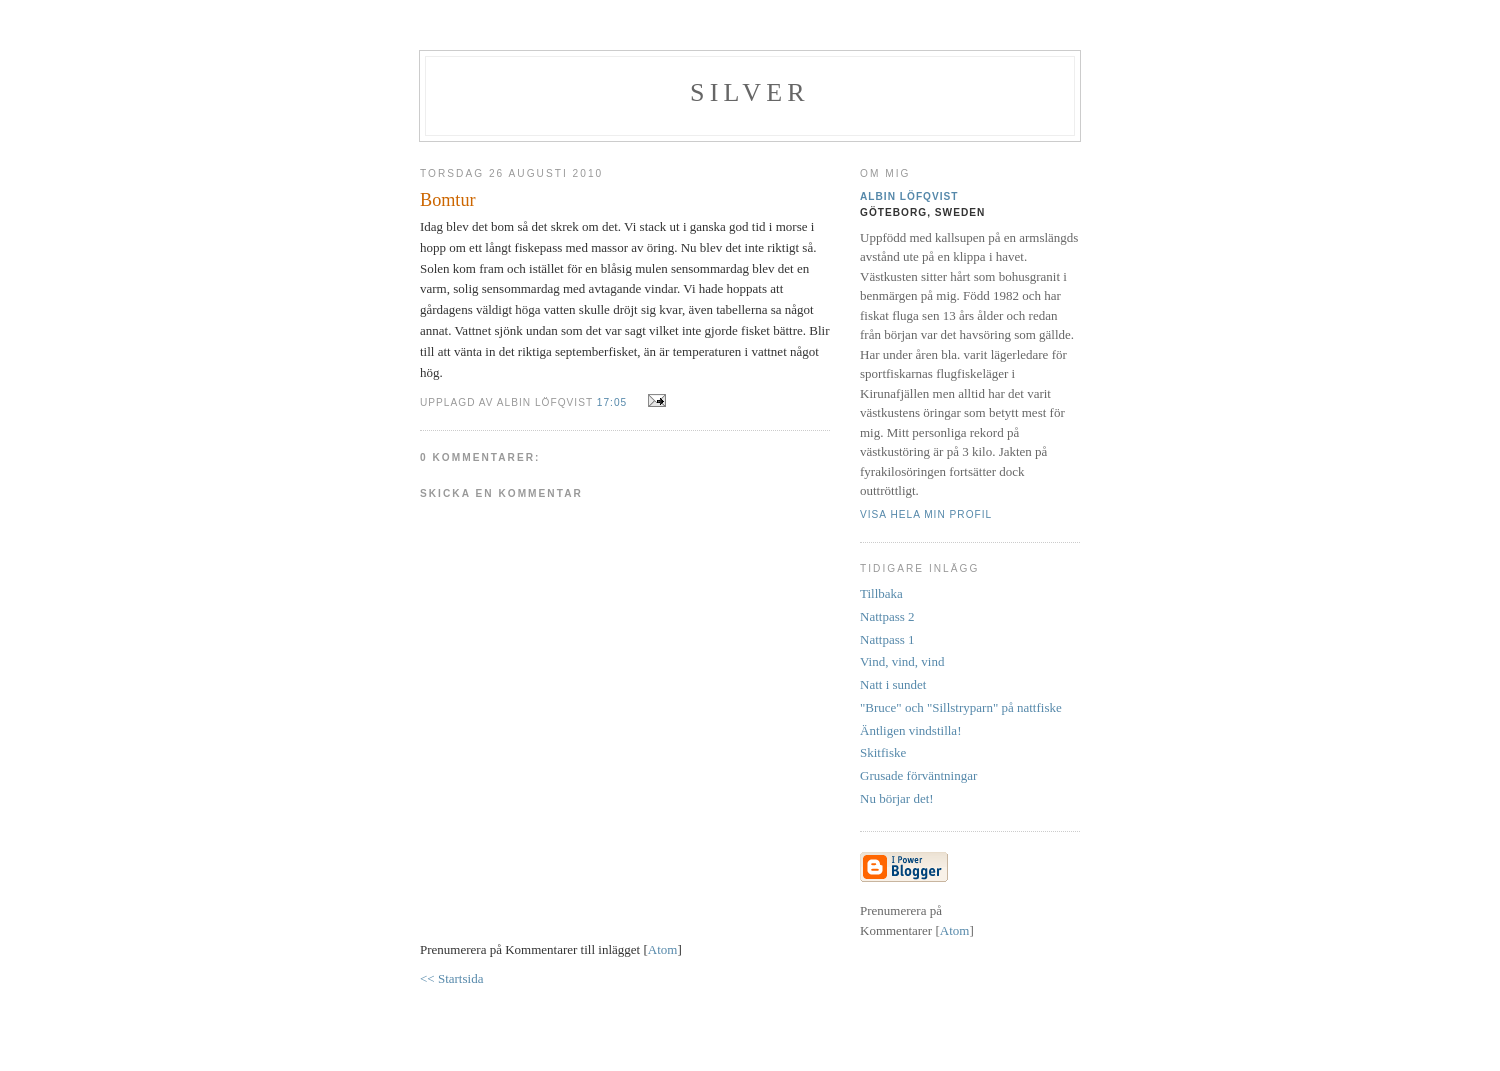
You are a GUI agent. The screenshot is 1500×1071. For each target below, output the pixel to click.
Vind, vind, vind (902, 661)
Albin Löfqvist (909, 196)
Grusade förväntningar (918, 775)
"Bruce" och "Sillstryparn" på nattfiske (961, 707)
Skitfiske (883, 752)
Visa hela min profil (926, 514)
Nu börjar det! (897, 798)
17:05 (614, 402)
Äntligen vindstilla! (910, 730)
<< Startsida (451, 978)
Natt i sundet (893, 684)
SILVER (750, 92)
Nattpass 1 (887, 639)
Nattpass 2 (887, 616)
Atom (663, 949)
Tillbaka (881, 593)
